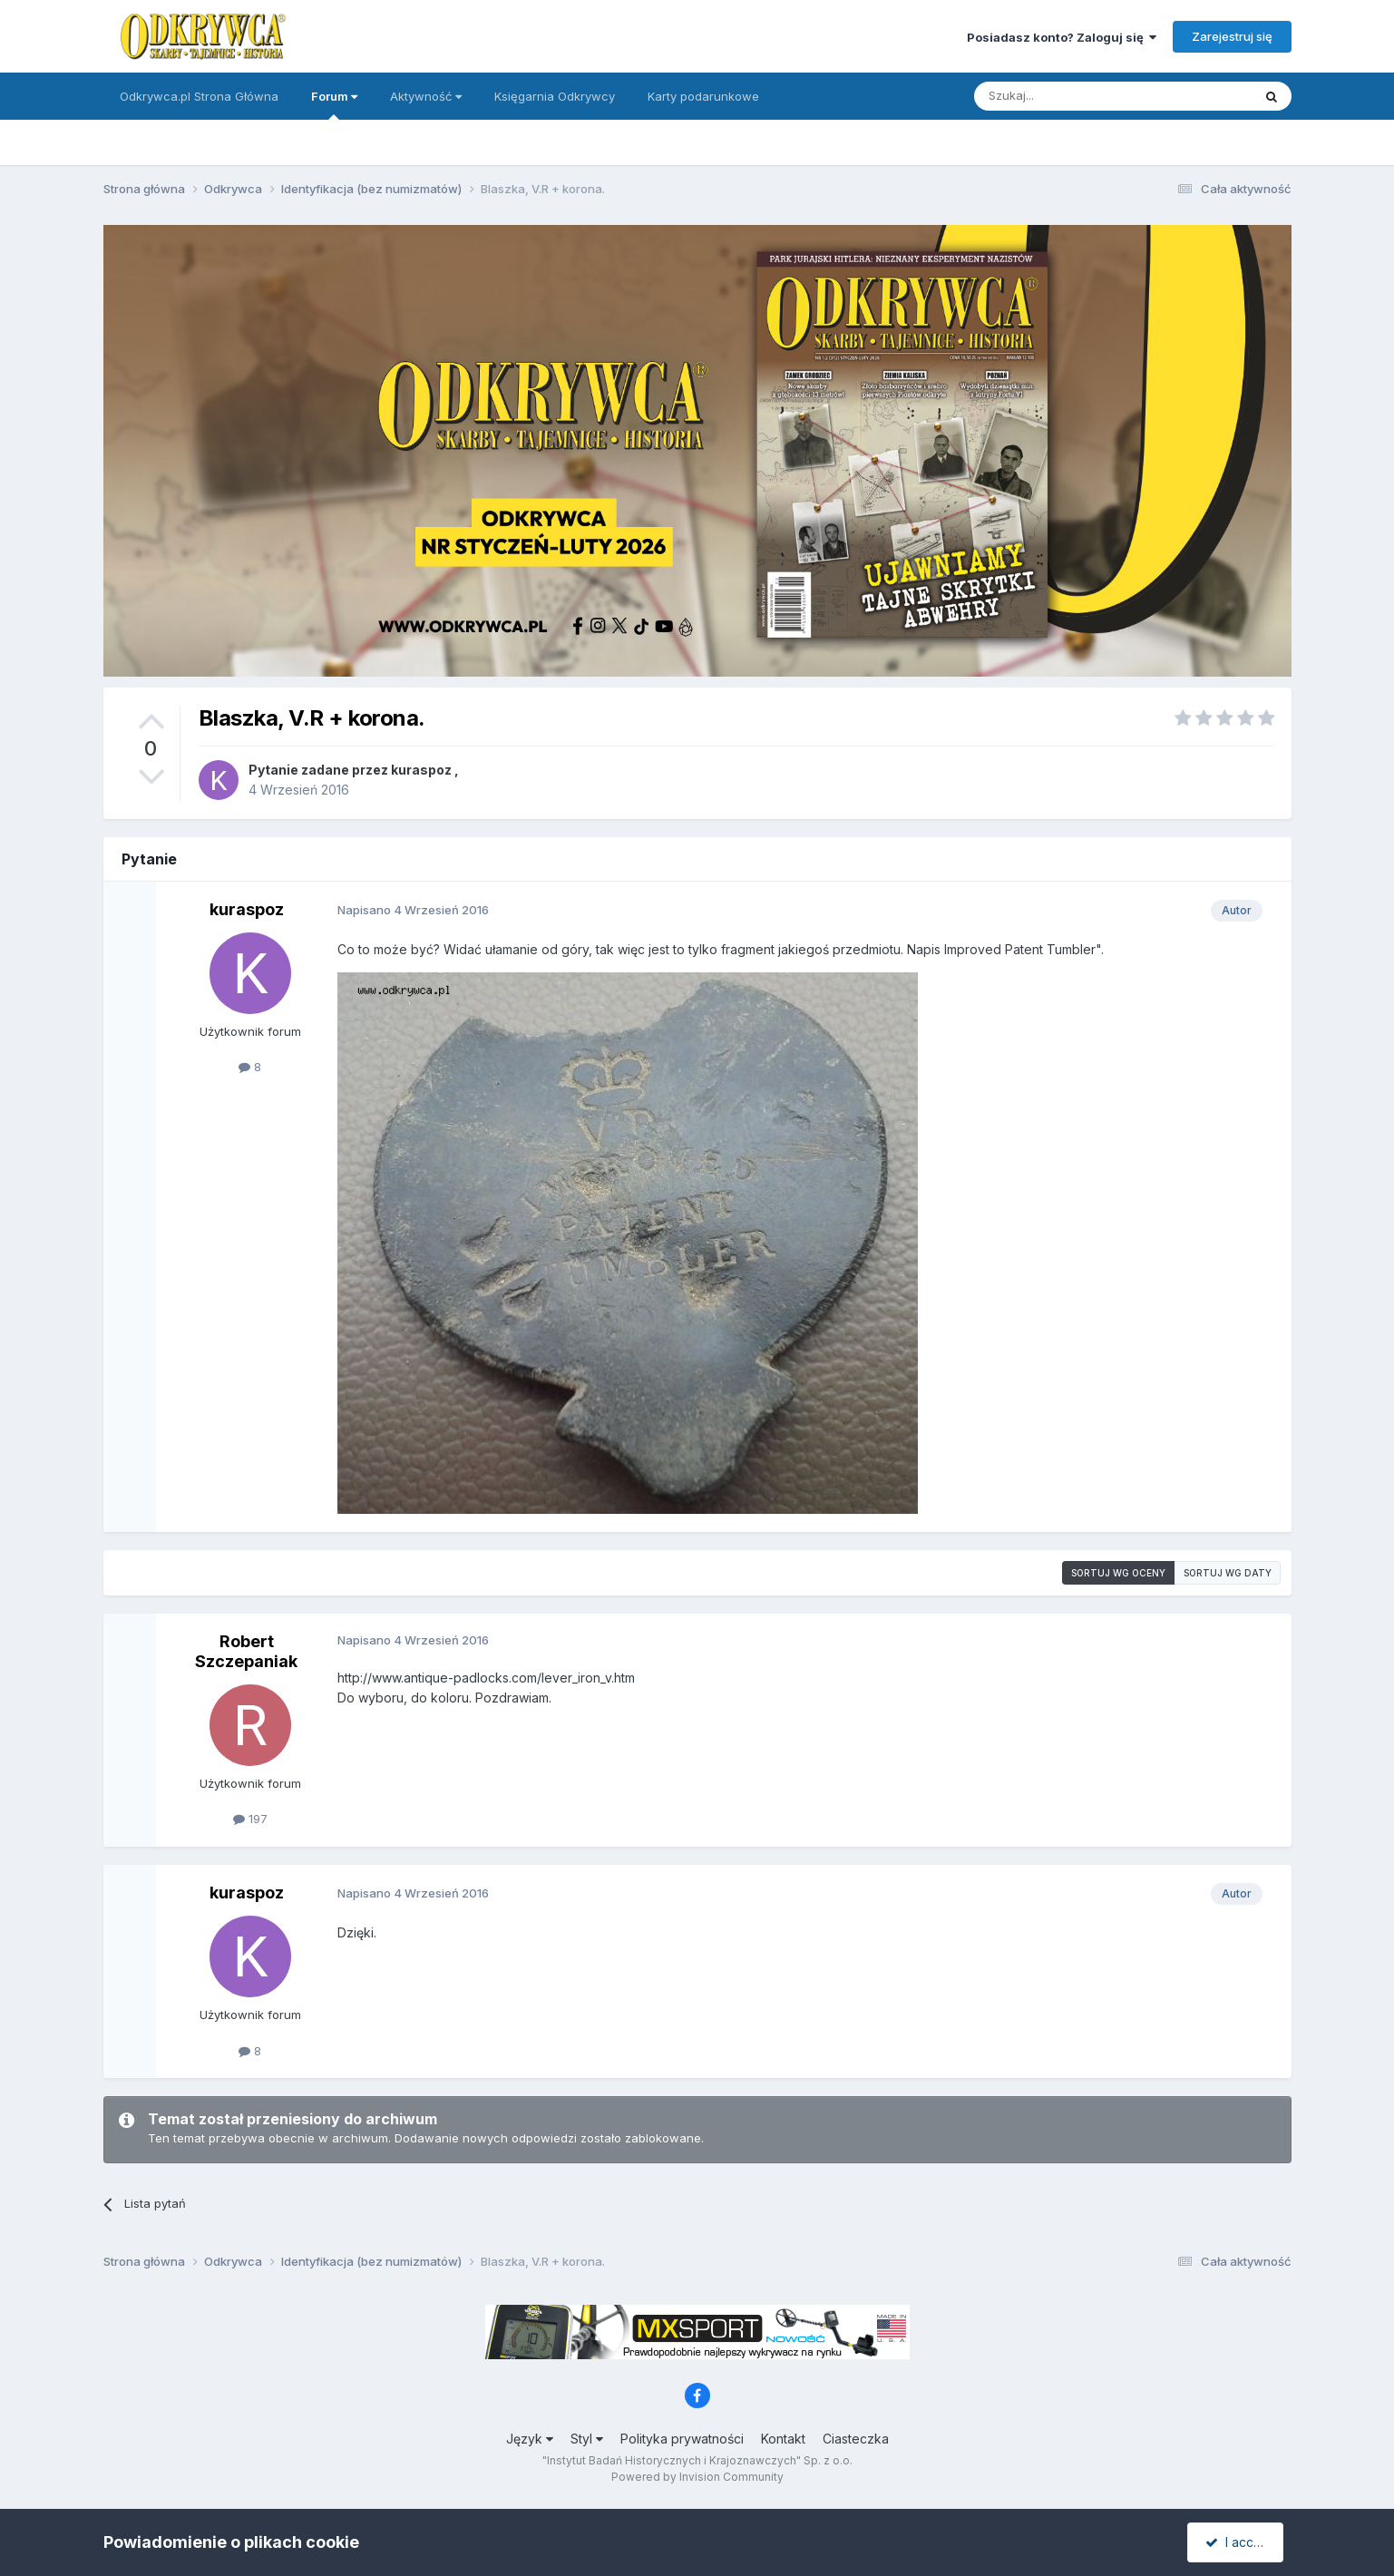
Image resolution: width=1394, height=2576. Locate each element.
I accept (1238, 2542)
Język (529, 2438)
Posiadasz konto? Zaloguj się (1061, 37)
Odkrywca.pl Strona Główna (199, 96)
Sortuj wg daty (1228, 1572)
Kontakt (783, 2438)
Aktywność (426, 96)
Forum (334, 104)
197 (250, 1818)
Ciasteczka (856, 2438)
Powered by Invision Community (697, 2476)
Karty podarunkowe (703, 96)
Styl (586, 2438)
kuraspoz (421, 769)
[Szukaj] (1068, 96)
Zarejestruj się (1232, 36)
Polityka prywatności (682, 2438)
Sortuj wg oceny (1118, 1572)
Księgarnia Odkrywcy (554, 96)
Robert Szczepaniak (246, 1651)
